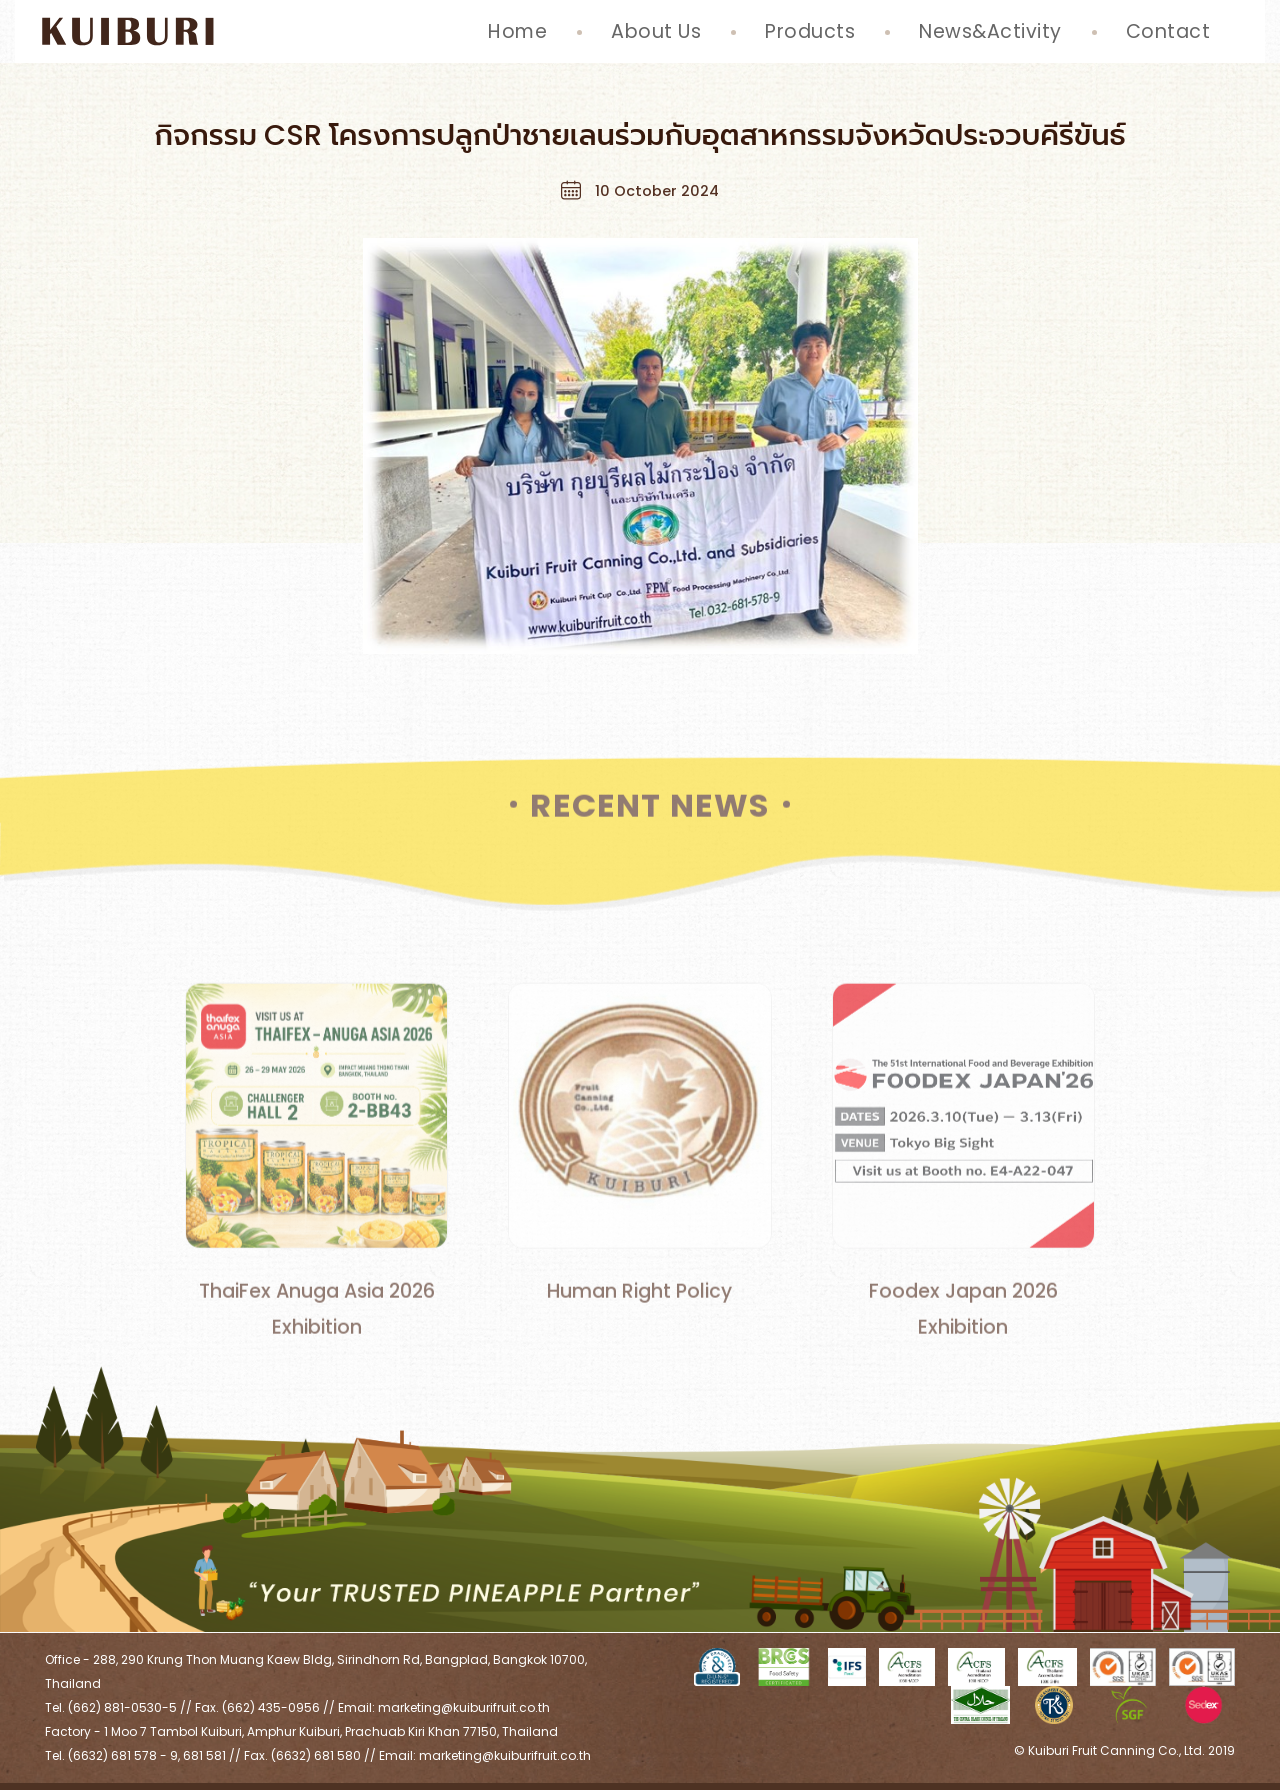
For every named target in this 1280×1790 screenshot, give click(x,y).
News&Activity (990, 31)
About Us (656, 31)
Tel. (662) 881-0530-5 (111, 1707)
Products (810, 31)
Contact (1168, 31)
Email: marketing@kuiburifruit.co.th (444, 1707)
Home (517, 31)
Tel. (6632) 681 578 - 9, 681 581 (135, 1755)
